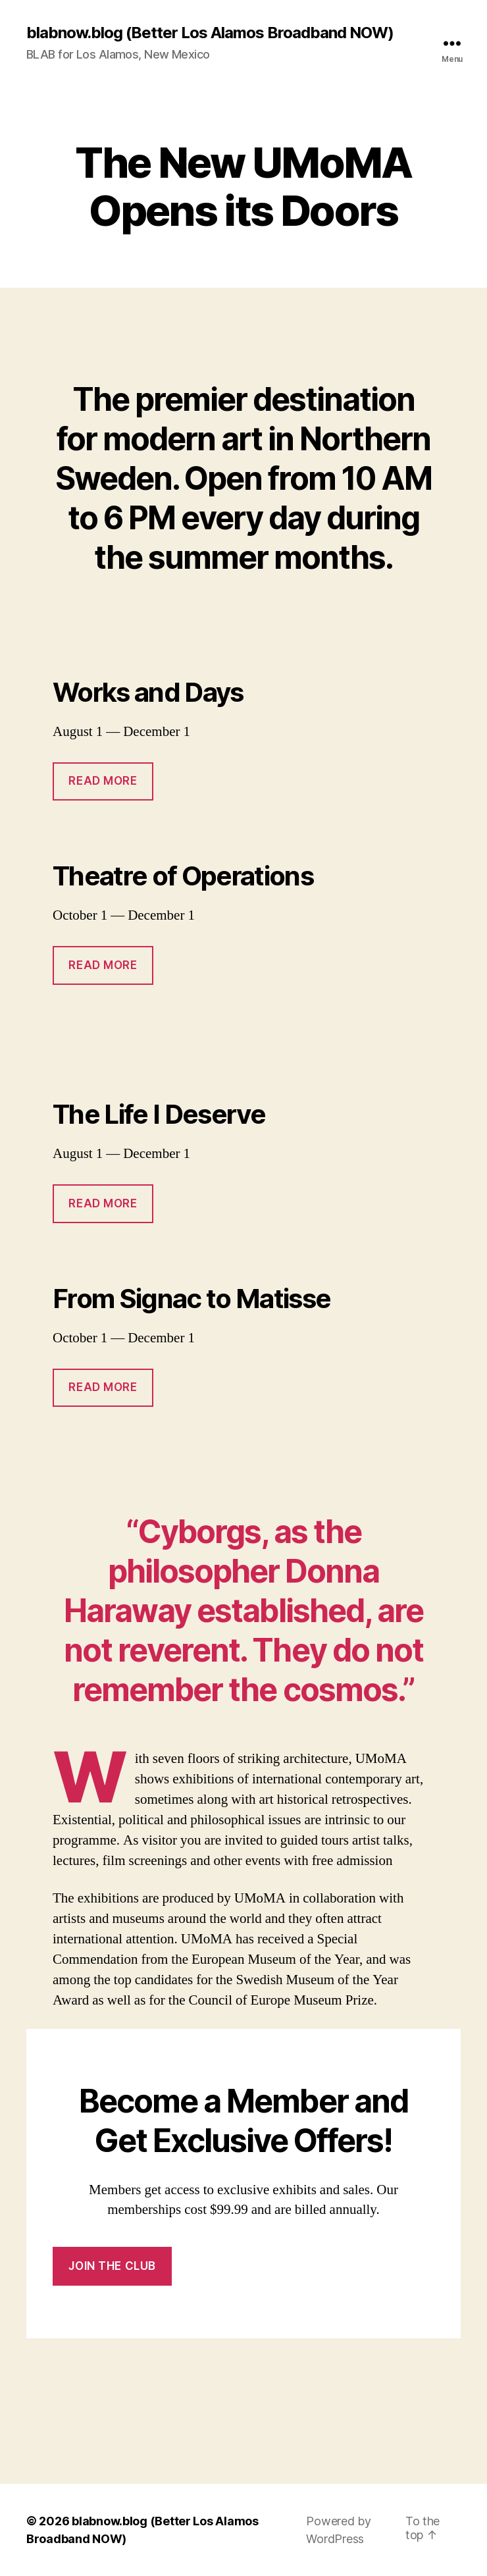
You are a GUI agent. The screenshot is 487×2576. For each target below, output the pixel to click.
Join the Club (111, 2266)
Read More (102, 780)
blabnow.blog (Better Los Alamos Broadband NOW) (210, 33)
